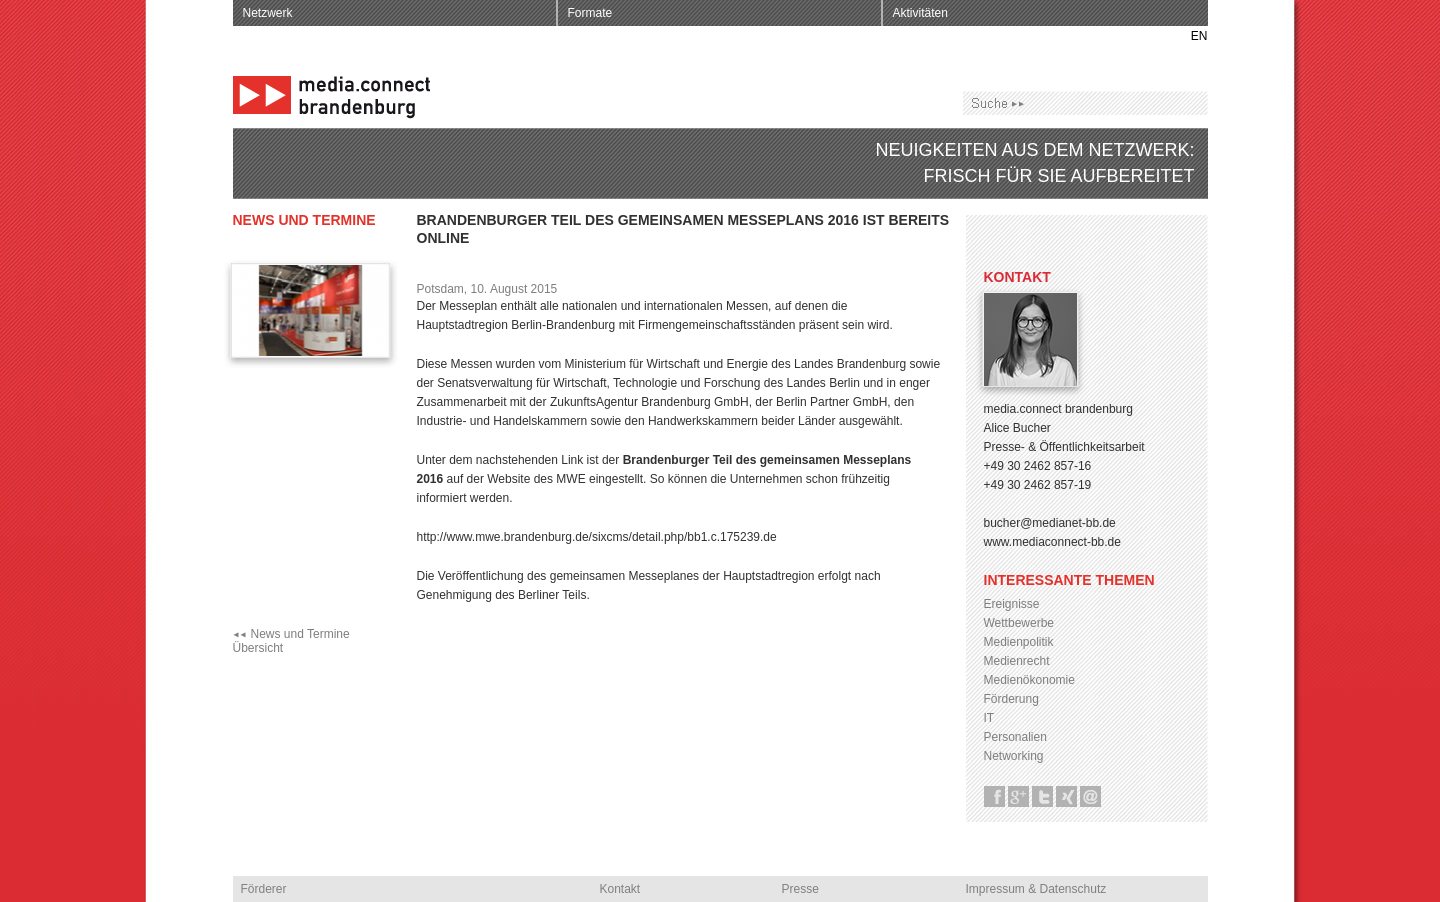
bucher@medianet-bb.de (1050, 523)
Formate (590, 13)
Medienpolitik (1019, 642)
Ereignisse (1012, 604)
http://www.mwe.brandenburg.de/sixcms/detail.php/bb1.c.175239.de (597, 537)
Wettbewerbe (1019, 623)
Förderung (1011, 699)
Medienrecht (1017, 661)
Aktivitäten (920, 13)
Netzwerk (268, 13)
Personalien (1015, 737)
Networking (1014, 756)
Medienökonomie (1029, 680)
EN (1199, 36)
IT (989, 718)
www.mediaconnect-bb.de (1052, 542)
